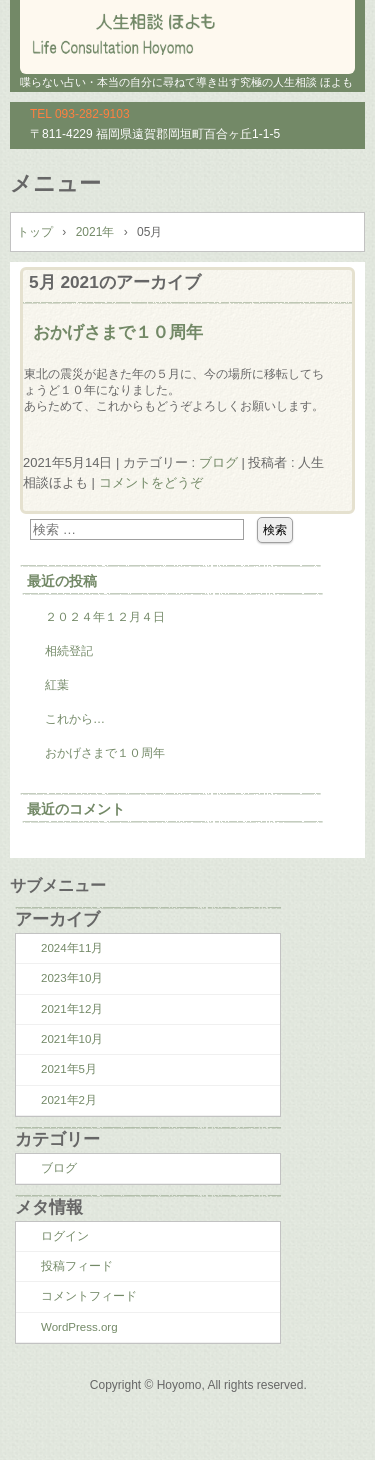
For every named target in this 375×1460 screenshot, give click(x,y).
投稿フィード (77, 1266)
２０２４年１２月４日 (105, 617)
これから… (75, 719)
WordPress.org (79, 1327)
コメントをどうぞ (151, 482)
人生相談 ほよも (187, 30)
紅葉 (57, 685)
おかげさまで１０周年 (118, 332)
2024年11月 (72, 948)
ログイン (65, 1236)
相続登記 (69, 651)
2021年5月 (69, 1069)
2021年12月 (72, 1009)
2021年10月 (72, 1039)
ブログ (218, 462)
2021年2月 (69, 1100)
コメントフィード (89, 1296)
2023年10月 (72, 978)
